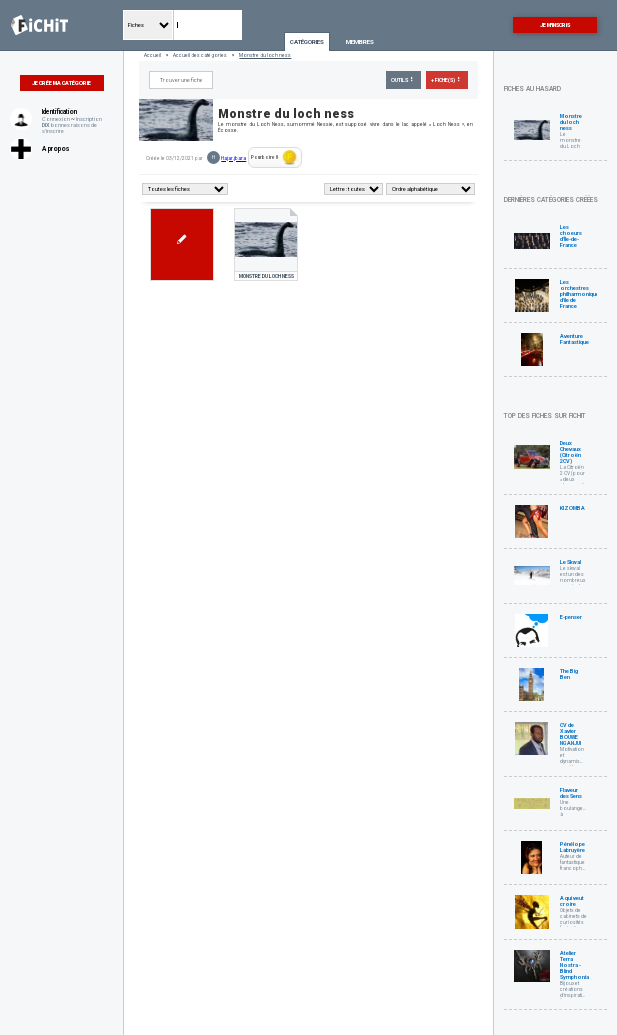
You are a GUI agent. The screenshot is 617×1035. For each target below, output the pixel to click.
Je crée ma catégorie (61, 83)
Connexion (56, 119)
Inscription (89, 119)
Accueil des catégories (200, 55)
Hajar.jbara (233, 158)
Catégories (307, 42)
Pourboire (274, 157)
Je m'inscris (555, 25)
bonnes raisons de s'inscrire (69, 128)
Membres (360, 42)
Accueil (152, 55)
